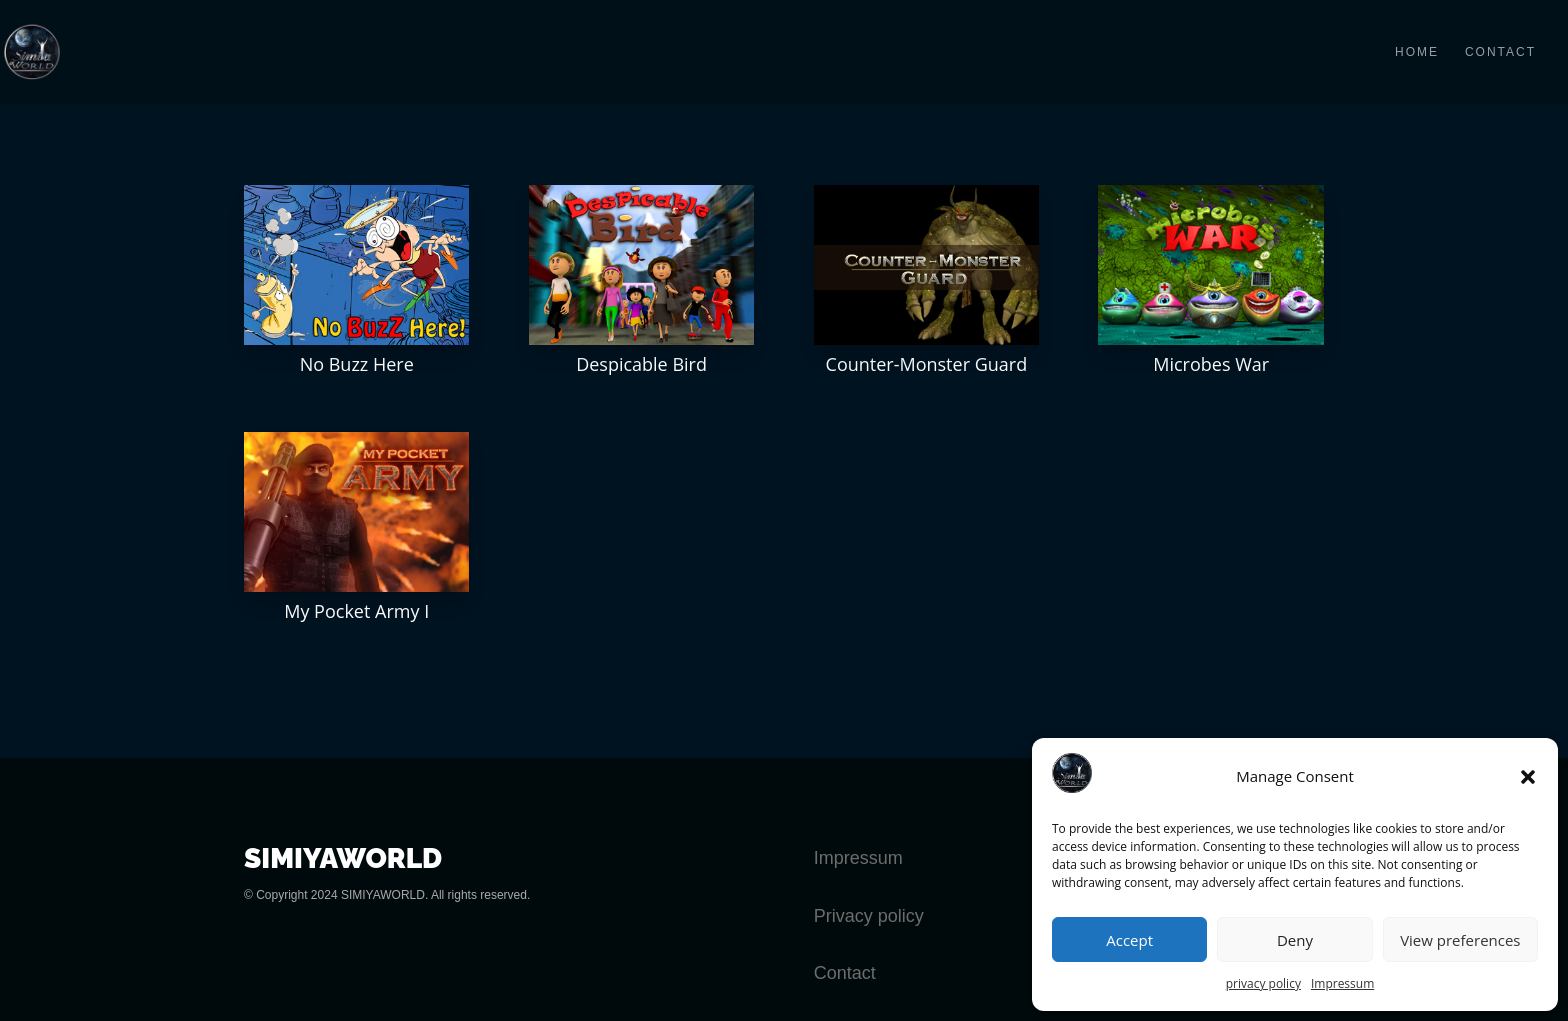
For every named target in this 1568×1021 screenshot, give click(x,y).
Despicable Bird (641, 364)
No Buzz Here (357, 364)
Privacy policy (869, 916)
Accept (1129, 940)
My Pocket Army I (356, 611)
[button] (1528, 777)
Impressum (1342, 983)
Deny (1295, 940)
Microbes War (1211, 364)
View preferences (1460, 940)
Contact (845, 973)
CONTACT (1500, 52)
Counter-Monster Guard (927, 364)
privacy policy (1263, 983)
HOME (1417, 52)
